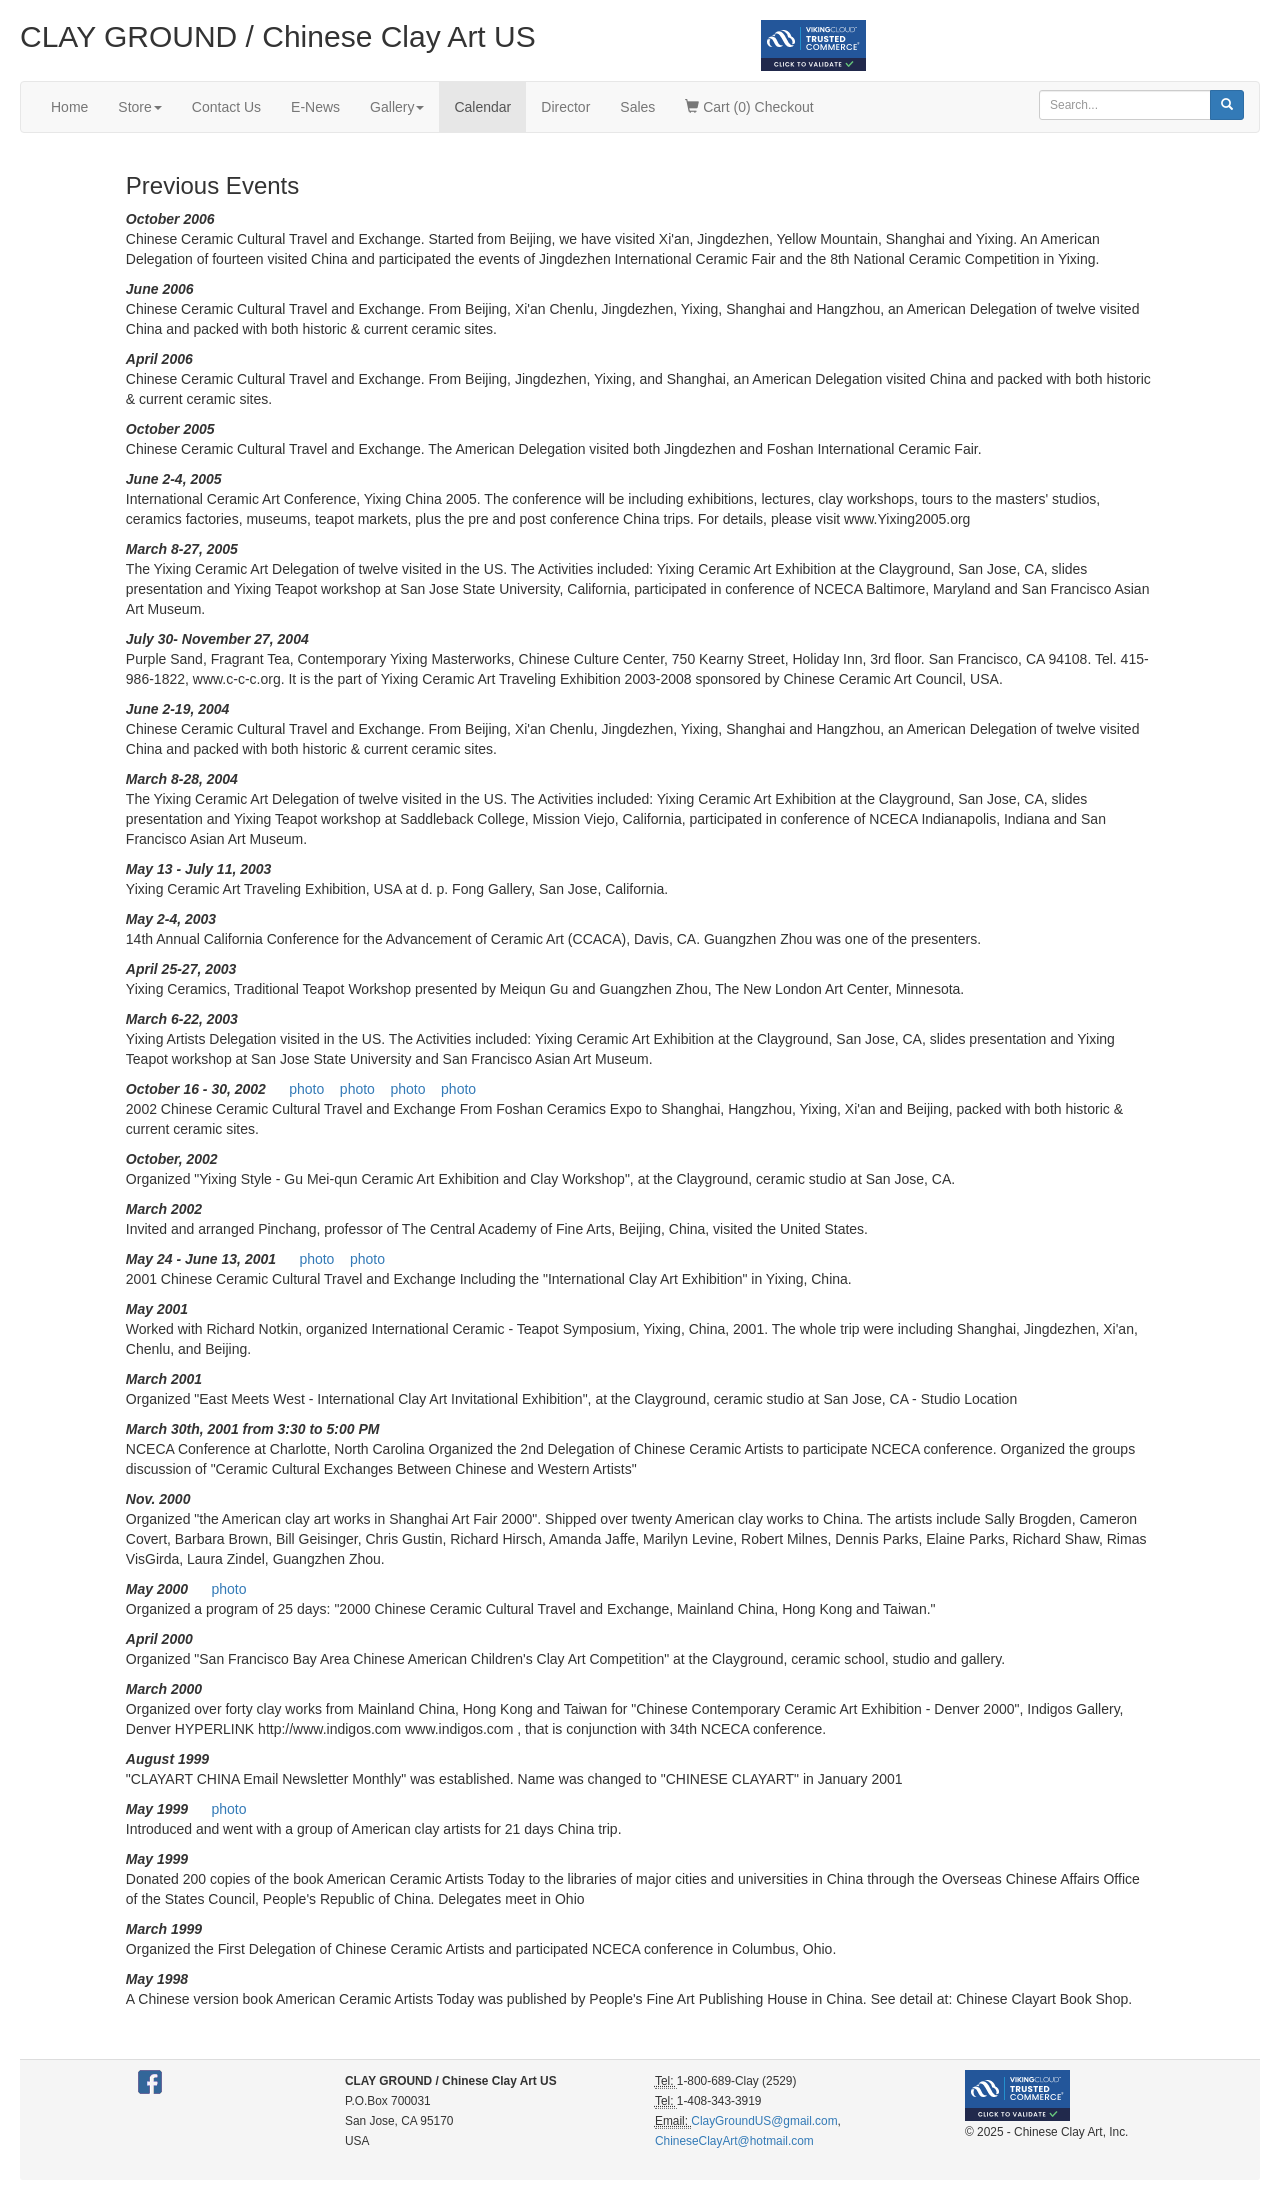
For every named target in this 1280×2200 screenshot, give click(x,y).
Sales (637, 107)
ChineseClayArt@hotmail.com (734, 2141)
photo (306, 1089)
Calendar (482, 107)
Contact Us (226, 107)
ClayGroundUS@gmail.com (764, 2121)
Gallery (397, 107)
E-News (315, 107)
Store (139, 107)
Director (565, 107)
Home (69, 107)
